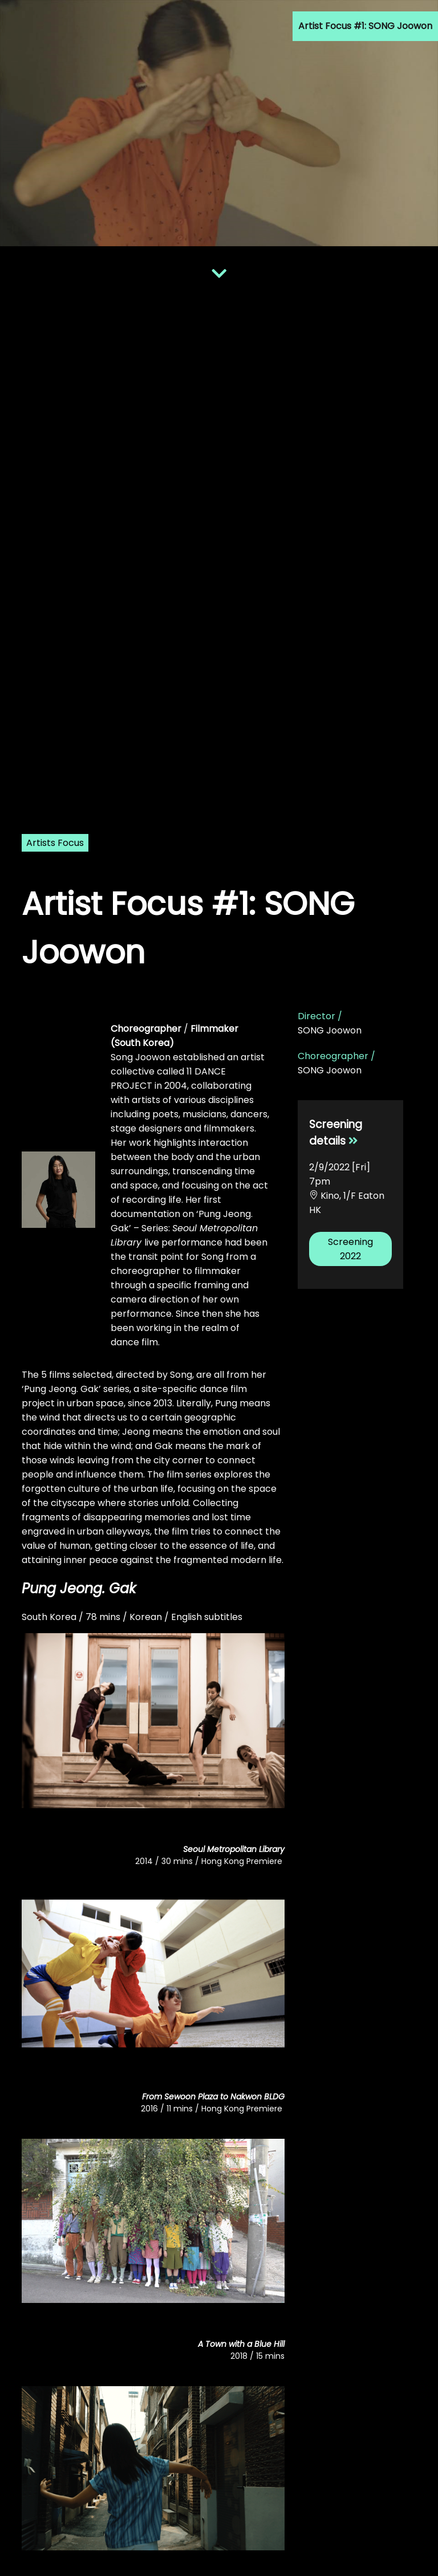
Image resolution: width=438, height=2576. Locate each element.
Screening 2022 (350, 1249)
